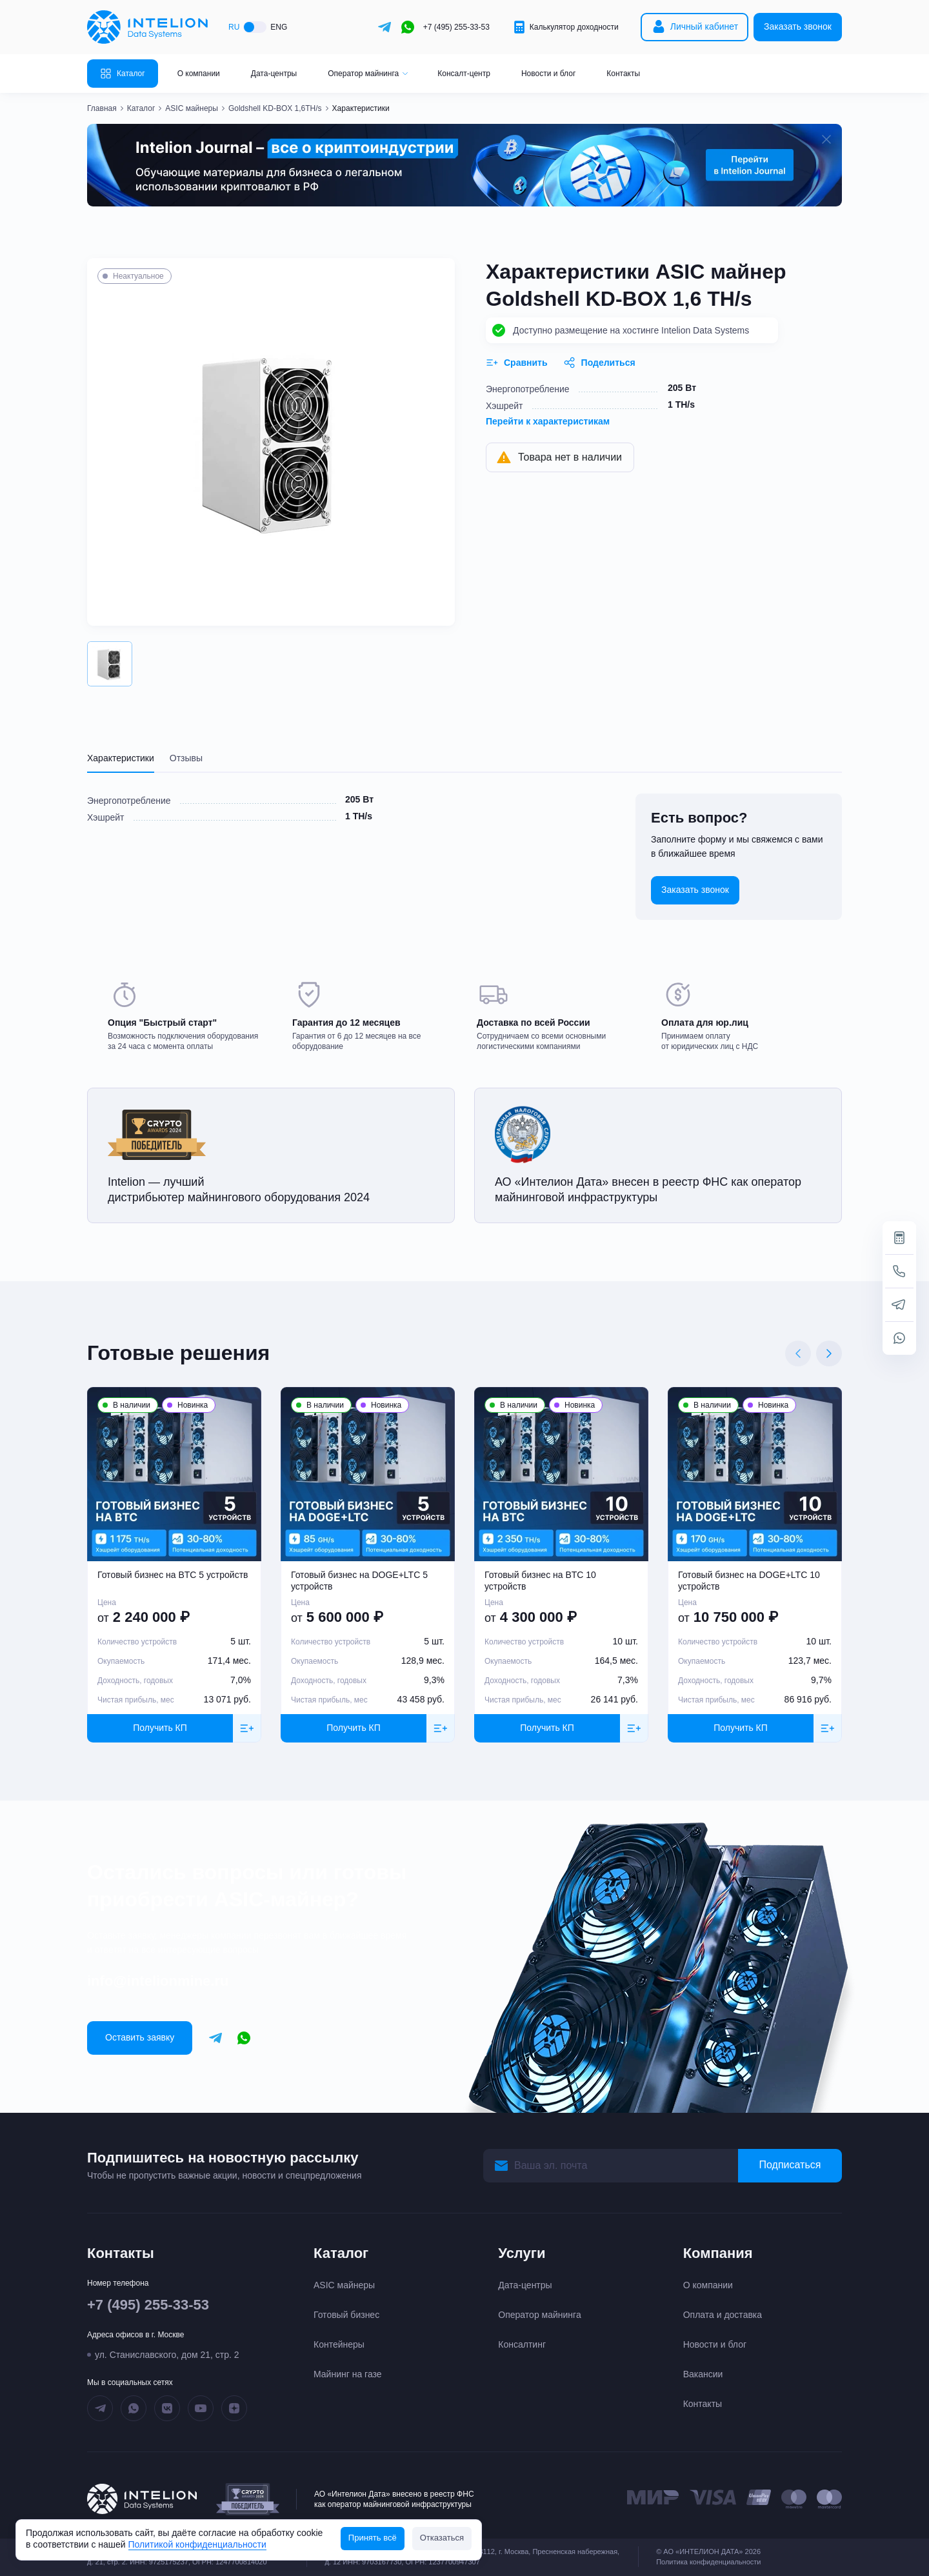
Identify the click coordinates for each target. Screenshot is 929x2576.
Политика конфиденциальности (708, 2562)
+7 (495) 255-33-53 (456, 27)
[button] (109, 663)
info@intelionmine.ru (157, 1981)
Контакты (623, 73)
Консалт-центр (463, 73)
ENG (278, 27)
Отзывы (186, 758)
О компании (198, 73)
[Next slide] (829, 1353)
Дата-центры (274, 73)
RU (233, 27)
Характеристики (120, 758)
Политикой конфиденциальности (197, 2544)
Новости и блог (548, 73)
